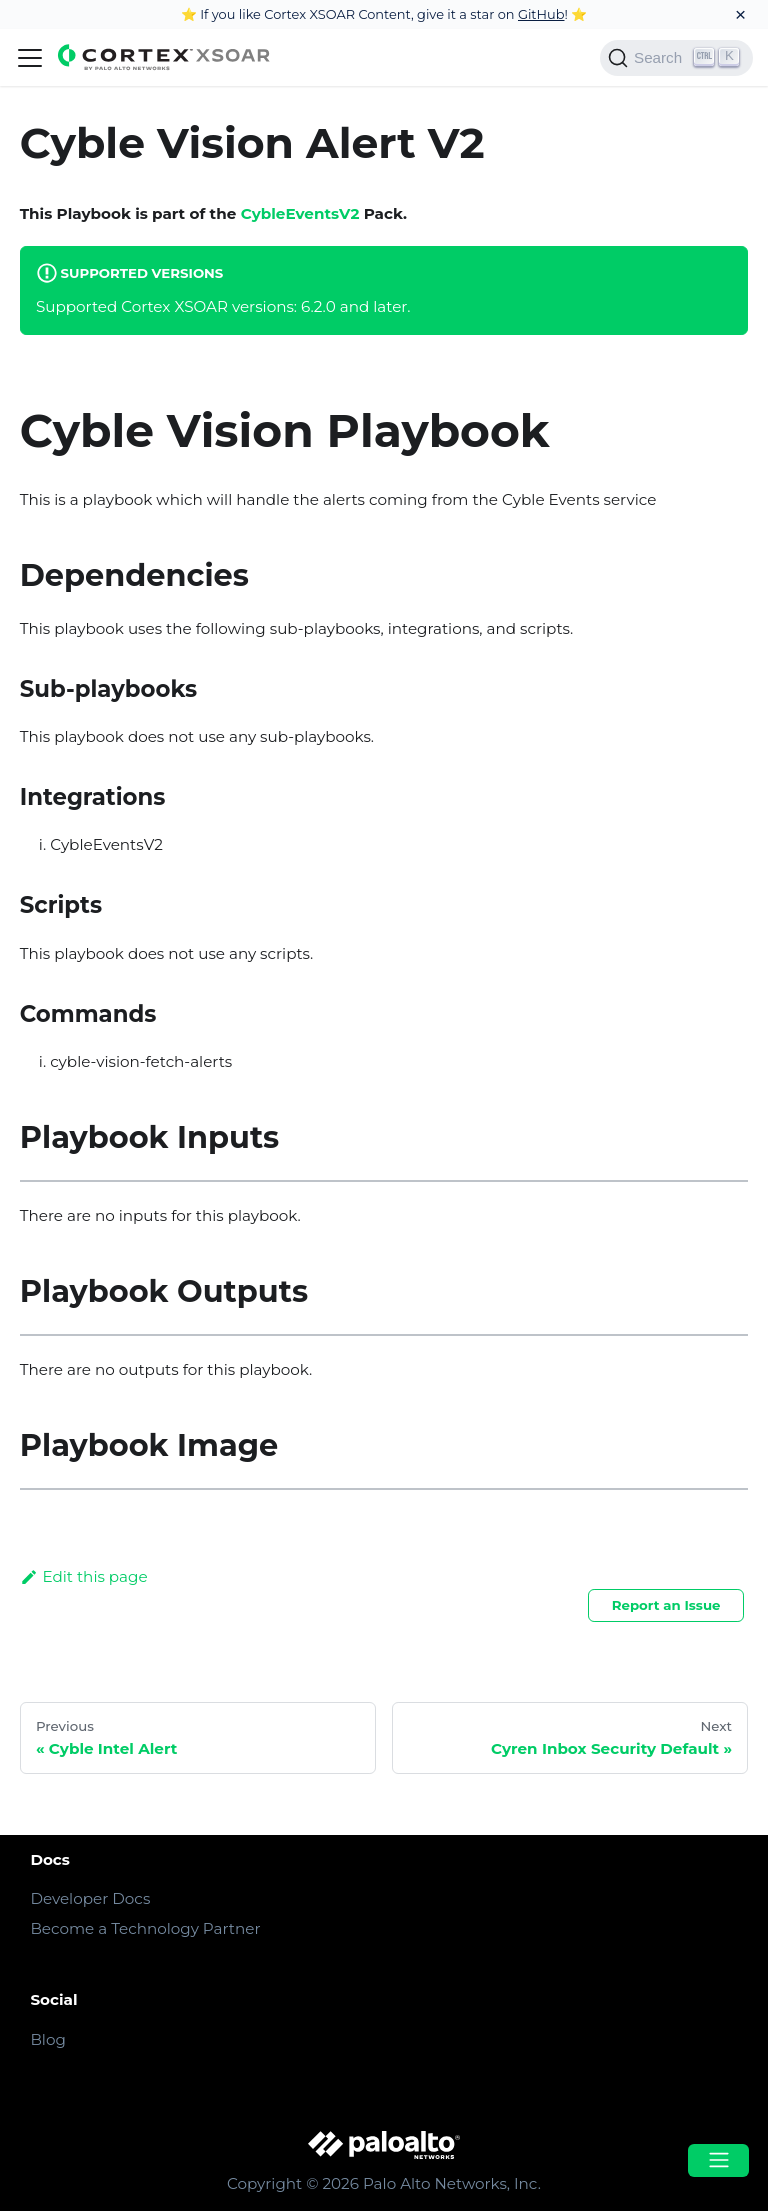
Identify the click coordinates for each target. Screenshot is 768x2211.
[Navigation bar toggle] (30, 58)
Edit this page (84, 1576)
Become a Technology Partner (145, 1928)
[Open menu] (718, 2160)
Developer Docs (90, 1898)
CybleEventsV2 (300, 213)
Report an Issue (666, 1605)
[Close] (740, 14)
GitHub (541, 14)
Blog (47, 2039)
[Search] (676, 58)
